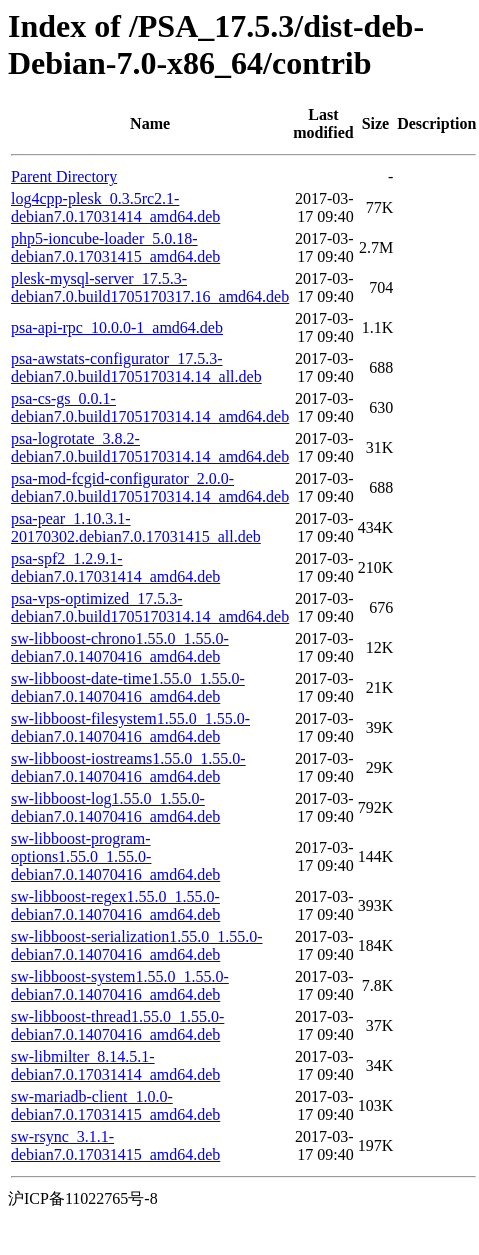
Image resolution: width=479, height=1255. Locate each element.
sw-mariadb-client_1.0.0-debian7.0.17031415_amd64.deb (115, 1105)
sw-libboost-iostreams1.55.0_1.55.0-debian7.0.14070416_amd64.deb (128, 767)
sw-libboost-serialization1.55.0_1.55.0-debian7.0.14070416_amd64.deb (137, 945)
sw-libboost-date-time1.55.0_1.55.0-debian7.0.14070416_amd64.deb (128, 687)
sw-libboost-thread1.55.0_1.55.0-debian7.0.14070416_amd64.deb (117, 1025)
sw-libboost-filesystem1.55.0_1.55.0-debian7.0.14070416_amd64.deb (130, 727)
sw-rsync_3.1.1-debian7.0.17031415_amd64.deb (115, 1145)
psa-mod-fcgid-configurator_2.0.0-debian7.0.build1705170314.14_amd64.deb (150, 487)
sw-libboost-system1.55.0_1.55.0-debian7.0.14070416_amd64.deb (120, 985)
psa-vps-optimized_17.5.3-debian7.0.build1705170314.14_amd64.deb (150, 607)
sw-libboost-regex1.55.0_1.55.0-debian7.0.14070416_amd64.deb (115, 905)
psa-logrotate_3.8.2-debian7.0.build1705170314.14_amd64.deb (150, 447)
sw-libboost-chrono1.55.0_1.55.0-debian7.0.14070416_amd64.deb (120, 647)
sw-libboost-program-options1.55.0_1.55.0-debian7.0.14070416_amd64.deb (115, 856)
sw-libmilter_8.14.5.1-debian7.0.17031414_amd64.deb (115, 1065)
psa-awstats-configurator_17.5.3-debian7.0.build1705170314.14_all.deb (136, 367)
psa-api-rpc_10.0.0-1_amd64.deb (117, 327)
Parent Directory (64, 176)
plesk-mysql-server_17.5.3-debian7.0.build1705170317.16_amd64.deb (150, 287)
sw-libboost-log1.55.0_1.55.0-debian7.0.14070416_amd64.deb (115, 807)
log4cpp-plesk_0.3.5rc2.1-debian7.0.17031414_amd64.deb (115, 207)
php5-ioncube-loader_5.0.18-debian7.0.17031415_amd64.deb (115, 247)
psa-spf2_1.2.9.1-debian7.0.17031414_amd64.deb (115, 567)
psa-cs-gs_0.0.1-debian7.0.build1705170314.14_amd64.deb (150, 407)
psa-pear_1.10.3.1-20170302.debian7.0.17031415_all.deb (136, 527)
